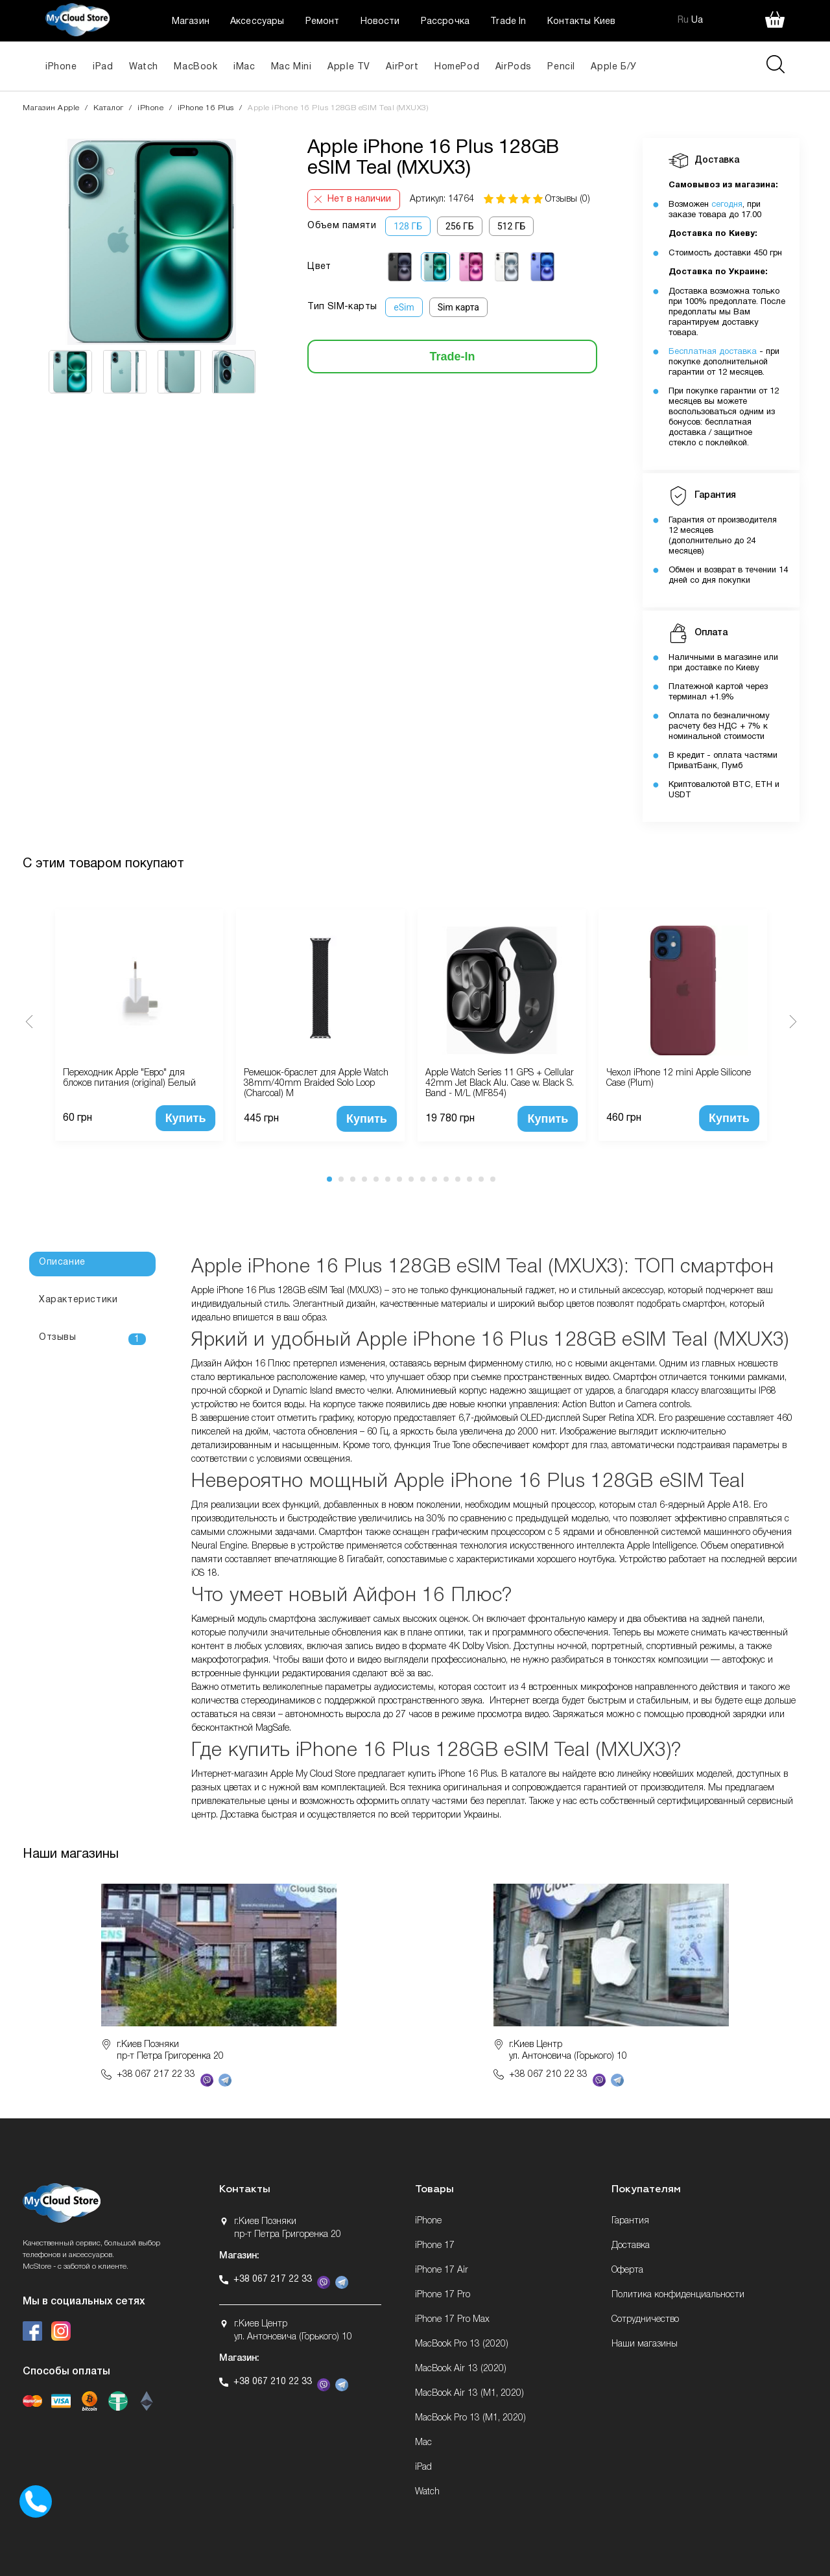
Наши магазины (644, 2344)
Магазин (190, 22)
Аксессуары (257, 22)
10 (434, 1179)
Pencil (561, 67)
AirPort (402, 67)
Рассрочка (445, 22)
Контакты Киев (581, 22)
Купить (185, 1118)
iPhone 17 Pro (442, 2295)
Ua (697, 20)
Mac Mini (291, 67)
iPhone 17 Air (441, 2270)
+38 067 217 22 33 (156, 2074)
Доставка (630, 2246)
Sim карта (458, 307)
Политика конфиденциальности (677, 2295)
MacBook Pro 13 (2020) (461, 2344)
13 (469, 1179)
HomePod (456, 67)
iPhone (61, 67)
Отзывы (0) (567, 199)
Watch (143, 67)
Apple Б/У (613, 67)
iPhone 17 (435, 2246)
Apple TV (348, 67)
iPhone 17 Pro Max (452, 2319)
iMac (244, 67)
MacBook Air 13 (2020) (460, 2369)
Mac (423, 2443)
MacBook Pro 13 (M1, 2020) (470, 2418)
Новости (380, 22)
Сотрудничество (645, 2319)
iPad (103, 67)
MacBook (195, 67)
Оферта (627, 2270)
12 (457, 1179)
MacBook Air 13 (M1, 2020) (469, 2393)
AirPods (513, 67)
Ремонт (322, 22)
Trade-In (452, 356)
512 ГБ (511, 226)
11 (446, 1179)
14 (481, 1179)
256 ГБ (459, 226)
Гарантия (630, 2221)
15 (492, 1179)
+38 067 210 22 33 (548, 2074)
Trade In (508, 22)
